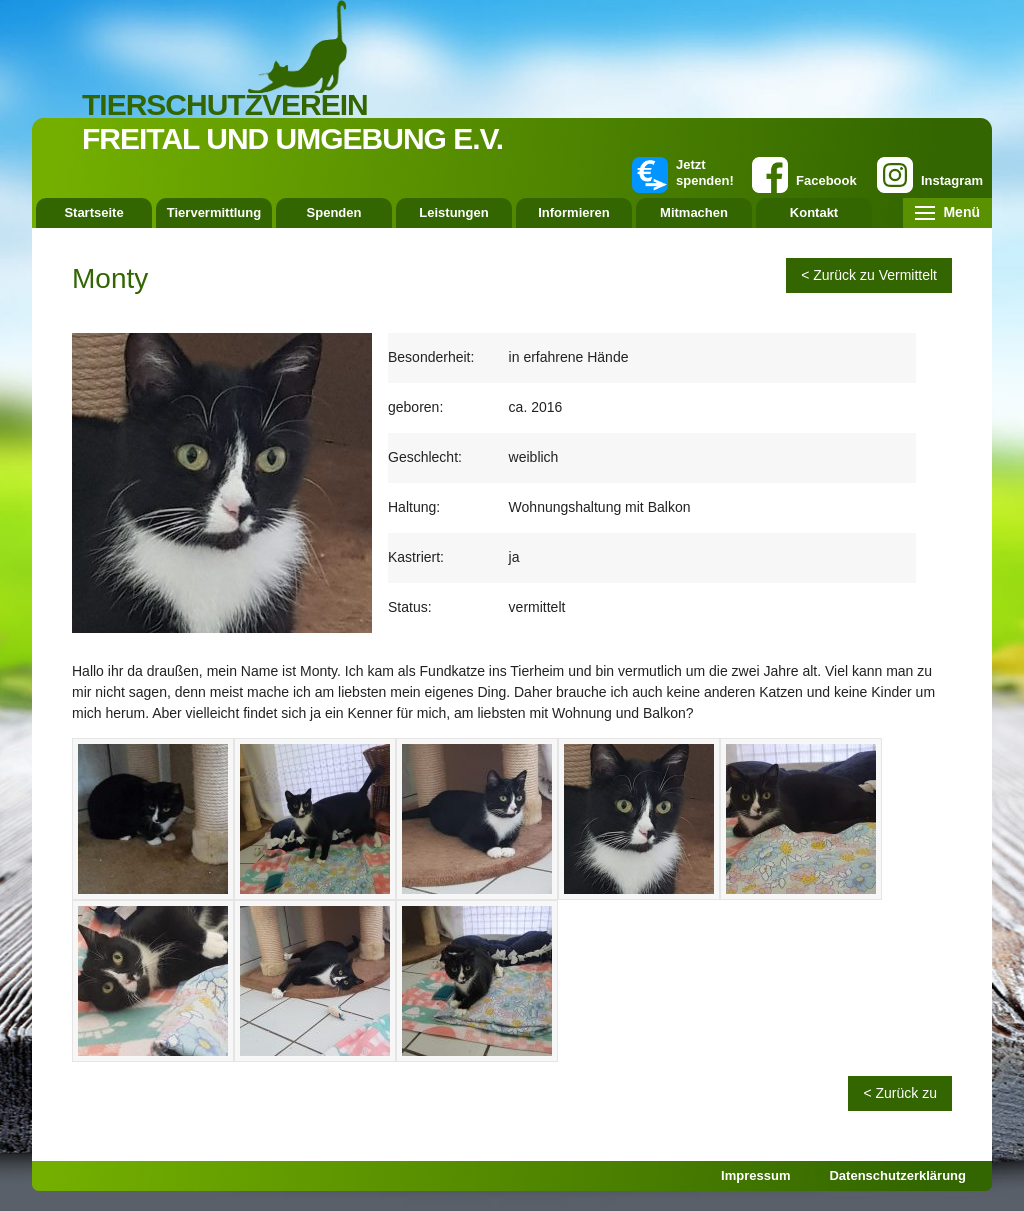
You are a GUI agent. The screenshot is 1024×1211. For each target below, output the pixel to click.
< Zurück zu (900, 1093)
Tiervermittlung (214, 212)
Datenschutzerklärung (897, 1175)
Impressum (755, 1175)
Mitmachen (694, 212)
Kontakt (814, 212)
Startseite (93, 212)
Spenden (334, 212)
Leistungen (453, 212)
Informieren (574, 212)
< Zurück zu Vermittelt (869, 275)
